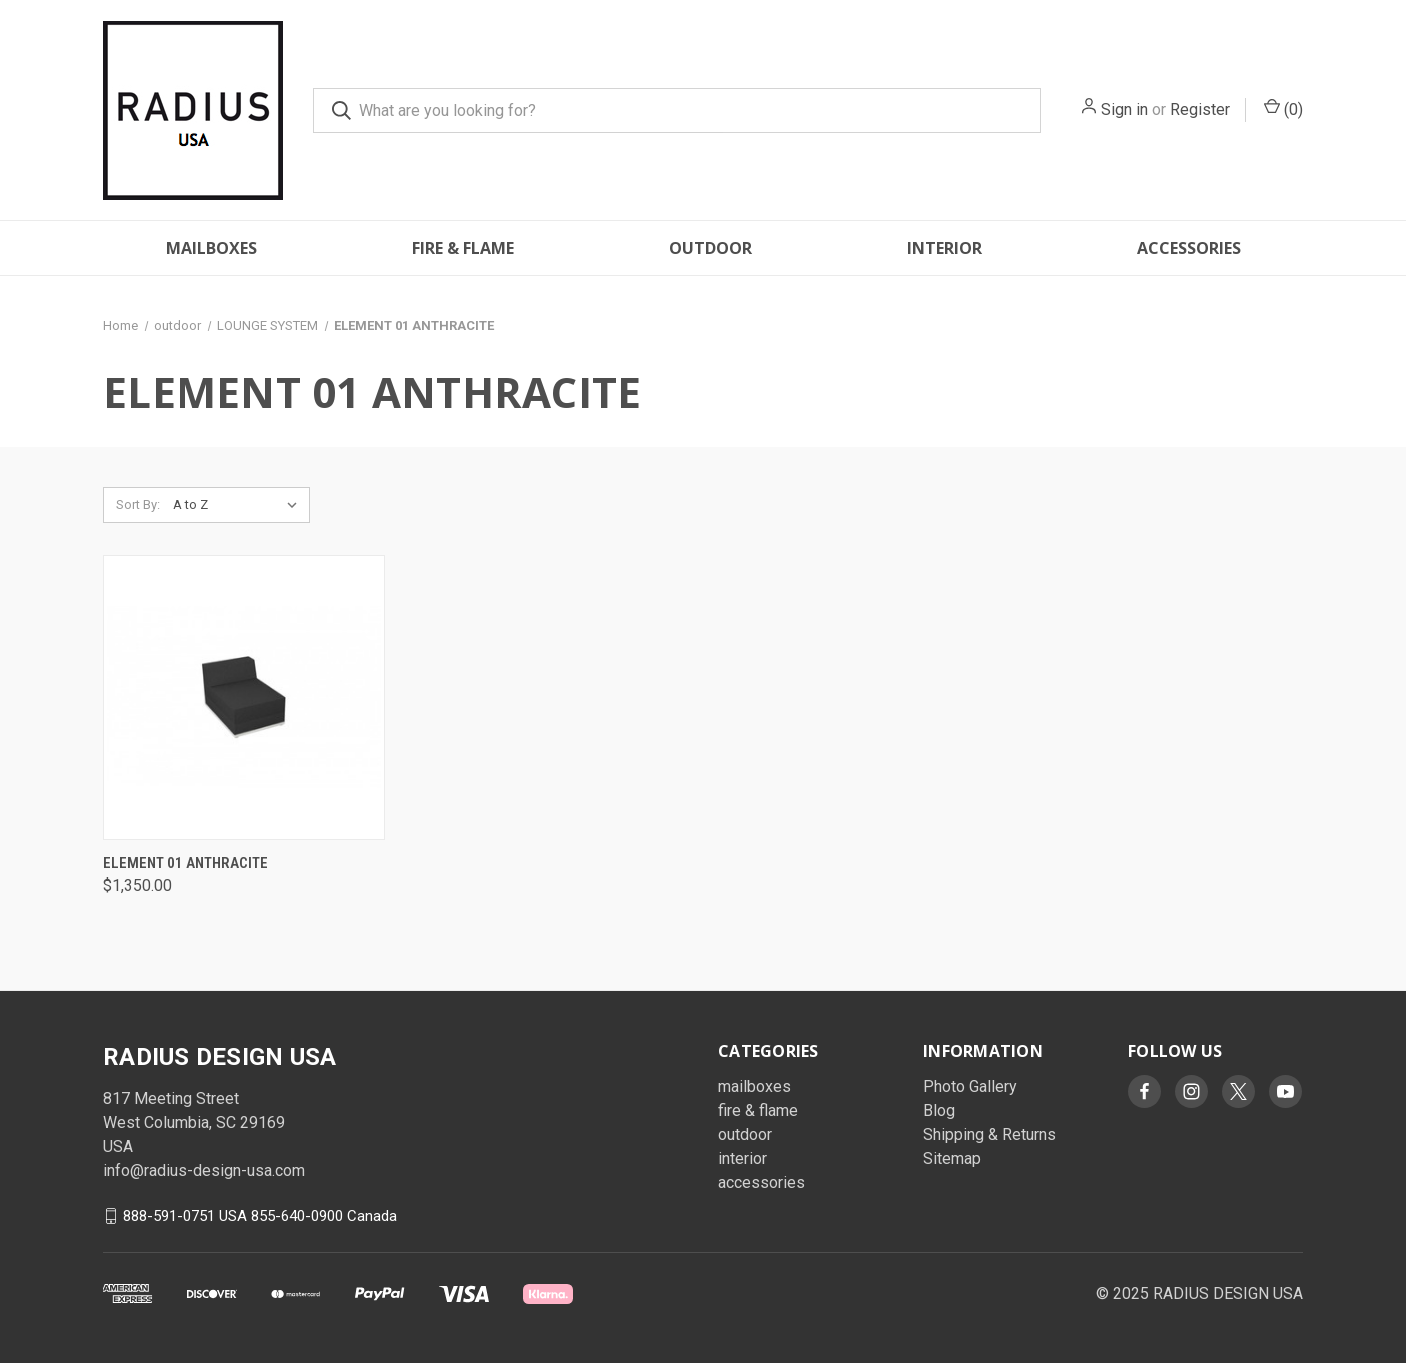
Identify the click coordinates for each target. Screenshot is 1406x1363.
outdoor (710, 248)
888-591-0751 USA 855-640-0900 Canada (260, 1216)
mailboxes (211, 248)
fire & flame (463, 248)
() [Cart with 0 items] (1283, 108)
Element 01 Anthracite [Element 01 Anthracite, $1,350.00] (185, 863)
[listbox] (239, 505)
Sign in (1124, 109)
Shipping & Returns (989, 1134)
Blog (939, 1110)
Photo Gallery (970, 1086)
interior (944, 248)
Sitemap (952, 1158)
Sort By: (138, 504)
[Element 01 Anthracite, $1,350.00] (244, 697)
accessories (1189, 248)
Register (1200, 109)
